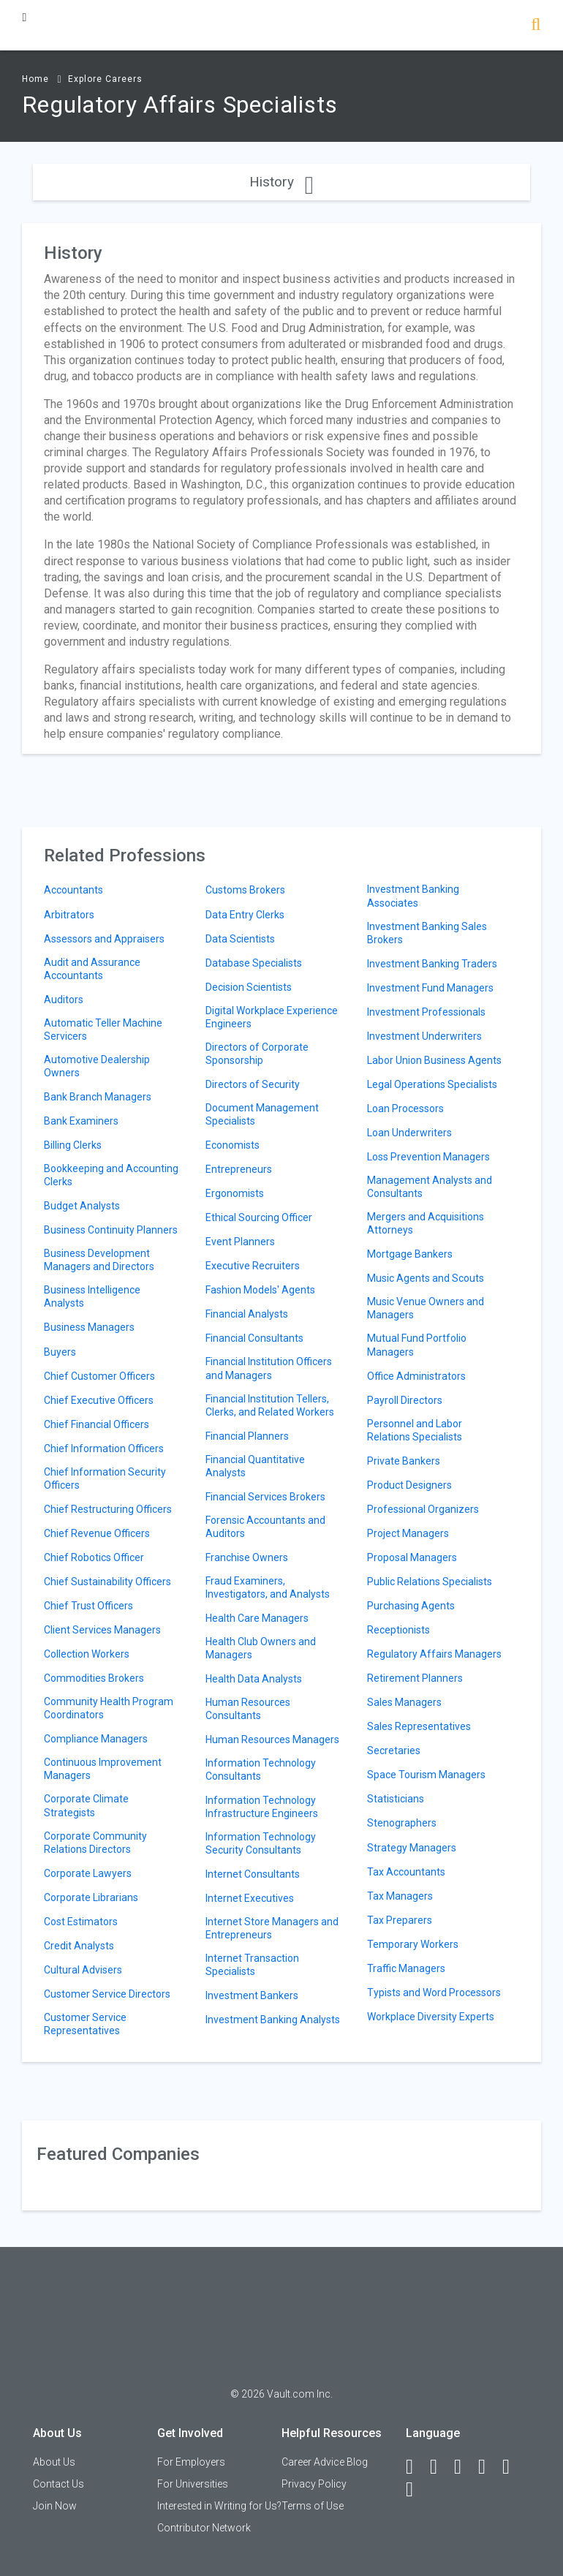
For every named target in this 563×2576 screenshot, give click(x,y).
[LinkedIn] (440, 2467)
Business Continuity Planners (111, 1230)
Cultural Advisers (83, 1970)
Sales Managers (404, 1702)
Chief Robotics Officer (94, 1557)
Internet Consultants (252, 1874)
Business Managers (89, 1327)
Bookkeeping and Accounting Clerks (111, 1175)
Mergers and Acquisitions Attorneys (425, 1223)
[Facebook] (416, 2467)
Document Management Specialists (262, 1114)
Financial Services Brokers (265, 1497)
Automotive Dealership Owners (97, 1066)
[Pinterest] (512, 2467)
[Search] (535, 26)
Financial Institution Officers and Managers (268, 1368)
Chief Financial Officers (96, 1424)
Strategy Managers (411, 1848)
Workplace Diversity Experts (430, 2016)
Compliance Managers (96, 1739)
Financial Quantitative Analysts (255, 1466)
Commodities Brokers (94, 1678)
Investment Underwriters (424, 1036)
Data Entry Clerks (244, 915)
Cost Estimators (81, 1921)
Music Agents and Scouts (425, 1278)
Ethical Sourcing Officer (258, 1217)
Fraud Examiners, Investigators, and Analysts (267, 1587)
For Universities (192, 2484)
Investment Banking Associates (413, 895)
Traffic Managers (406, 1968)
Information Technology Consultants (260, 1769)
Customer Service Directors (107, 1994)
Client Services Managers (102, 1630)
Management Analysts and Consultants (429, 1186)
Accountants (73, 890)
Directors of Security (252, 1084)
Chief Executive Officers (99, 1400)
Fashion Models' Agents (260, 1290)
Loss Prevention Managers (428, 1157)
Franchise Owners (246, 1557)
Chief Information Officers (104, 1448)
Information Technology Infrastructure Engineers (261, 1806)
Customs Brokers (245, 890)
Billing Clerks (73, 1145)
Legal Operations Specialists (432, 1084)
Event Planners (240, 1241)
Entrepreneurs (238, 1169)
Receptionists (398, 1630)
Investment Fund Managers (430, 988)
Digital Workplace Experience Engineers (271, 1017)
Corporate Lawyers (88, 1873)
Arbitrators (69, 915)
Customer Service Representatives (85, 2024)
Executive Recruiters (252, 1266)
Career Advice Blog (325, 2462)
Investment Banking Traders (432, 964)
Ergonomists (234, 1193)
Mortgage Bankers (410, 1254)
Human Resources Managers (272, 1739)
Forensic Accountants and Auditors (265, 1526)
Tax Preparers (399, 1920)
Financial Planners (247, 1436)
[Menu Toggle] (24, 17)
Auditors (63, 999)
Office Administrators (416, 1376)
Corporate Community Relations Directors (95, 1842)
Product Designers (409, 1485)
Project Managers (408, 1533)
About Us (54, 2462)
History (281, 181)
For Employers (191, 2462)
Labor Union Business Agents (434, 1060)
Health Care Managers (257, 1618)
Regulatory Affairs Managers (434, 1654)
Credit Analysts (79, 1946)
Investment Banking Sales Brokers (427, 933)
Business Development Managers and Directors (99, 1259)
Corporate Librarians (91, 1897)
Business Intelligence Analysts (92, 1296)
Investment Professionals (426, 1012)
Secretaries (393, 1750)
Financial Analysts (246, 1314)
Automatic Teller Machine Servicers (103, 1029)
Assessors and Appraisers (104, 939)
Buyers (60, 1352)
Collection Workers (86, 1654)
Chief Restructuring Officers (108, 1509)
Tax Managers (400, 1896)
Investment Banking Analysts (272, 2019)
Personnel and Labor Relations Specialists (414, 1430)
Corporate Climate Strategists (86, 1805)
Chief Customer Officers (99, 1376)
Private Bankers (403, 1461)
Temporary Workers (412, 1944)
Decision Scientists (248, 987)
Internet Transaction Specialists (252, 1964)
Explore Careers (105, 79)
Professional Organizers (423, 1509)
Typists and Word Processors (434, 1992)
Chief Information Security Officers (105, 1478)
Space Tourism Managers (426, 1774)
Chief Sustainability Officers (107, 1581)
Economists (232, 1145)
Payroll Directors (404, 1400)
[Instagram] (488, 2467)
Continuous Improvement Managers (103, 1768)
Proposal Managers (412, 1557)
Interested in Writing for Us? (219, 2506)
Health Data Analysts (253, 1679)
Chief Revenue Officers (97, 1533)
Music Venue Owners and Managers (425, 1308)
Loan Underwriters (409, 1132)
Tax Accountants (406, 1872)
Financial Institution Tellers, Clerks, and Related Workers (269, 1405)
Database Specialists (253, 963)
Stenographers (402, 1823)
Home (35, 79)
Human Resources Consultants (247, 1708)
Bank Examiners (81, 1121)
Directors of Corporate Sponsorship (257, 1053)
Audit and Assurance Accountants (92, 968)
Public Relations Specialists (429, 1581)
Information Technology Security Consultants (260, 1843)
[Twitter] (464, 2467)
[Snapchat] (416, 2490)
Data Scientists (240, 939)
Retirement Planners (415, 1678)
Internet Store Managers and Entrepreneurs (272, 1928)
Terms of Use (313, 2506)
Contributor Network (204, 2528)
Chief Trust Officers (88, 1606)
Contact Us (58, 2484)
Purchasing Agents (411, 1606)
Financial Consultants (254, 1338)
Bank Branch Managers (97, 1097)
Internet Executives (249, 1898)
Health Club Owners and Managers (260, 1648)
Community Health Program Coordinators (108, 1708)
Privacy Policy (314, 2484)
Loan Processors (405, 1108)
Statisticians (395, 1799)
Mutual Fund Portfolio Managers (416, 1344)
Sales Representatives (419, 1726)
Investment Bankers (251, 1995)
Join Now (55, 2506)
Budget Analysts (82, 1206)
